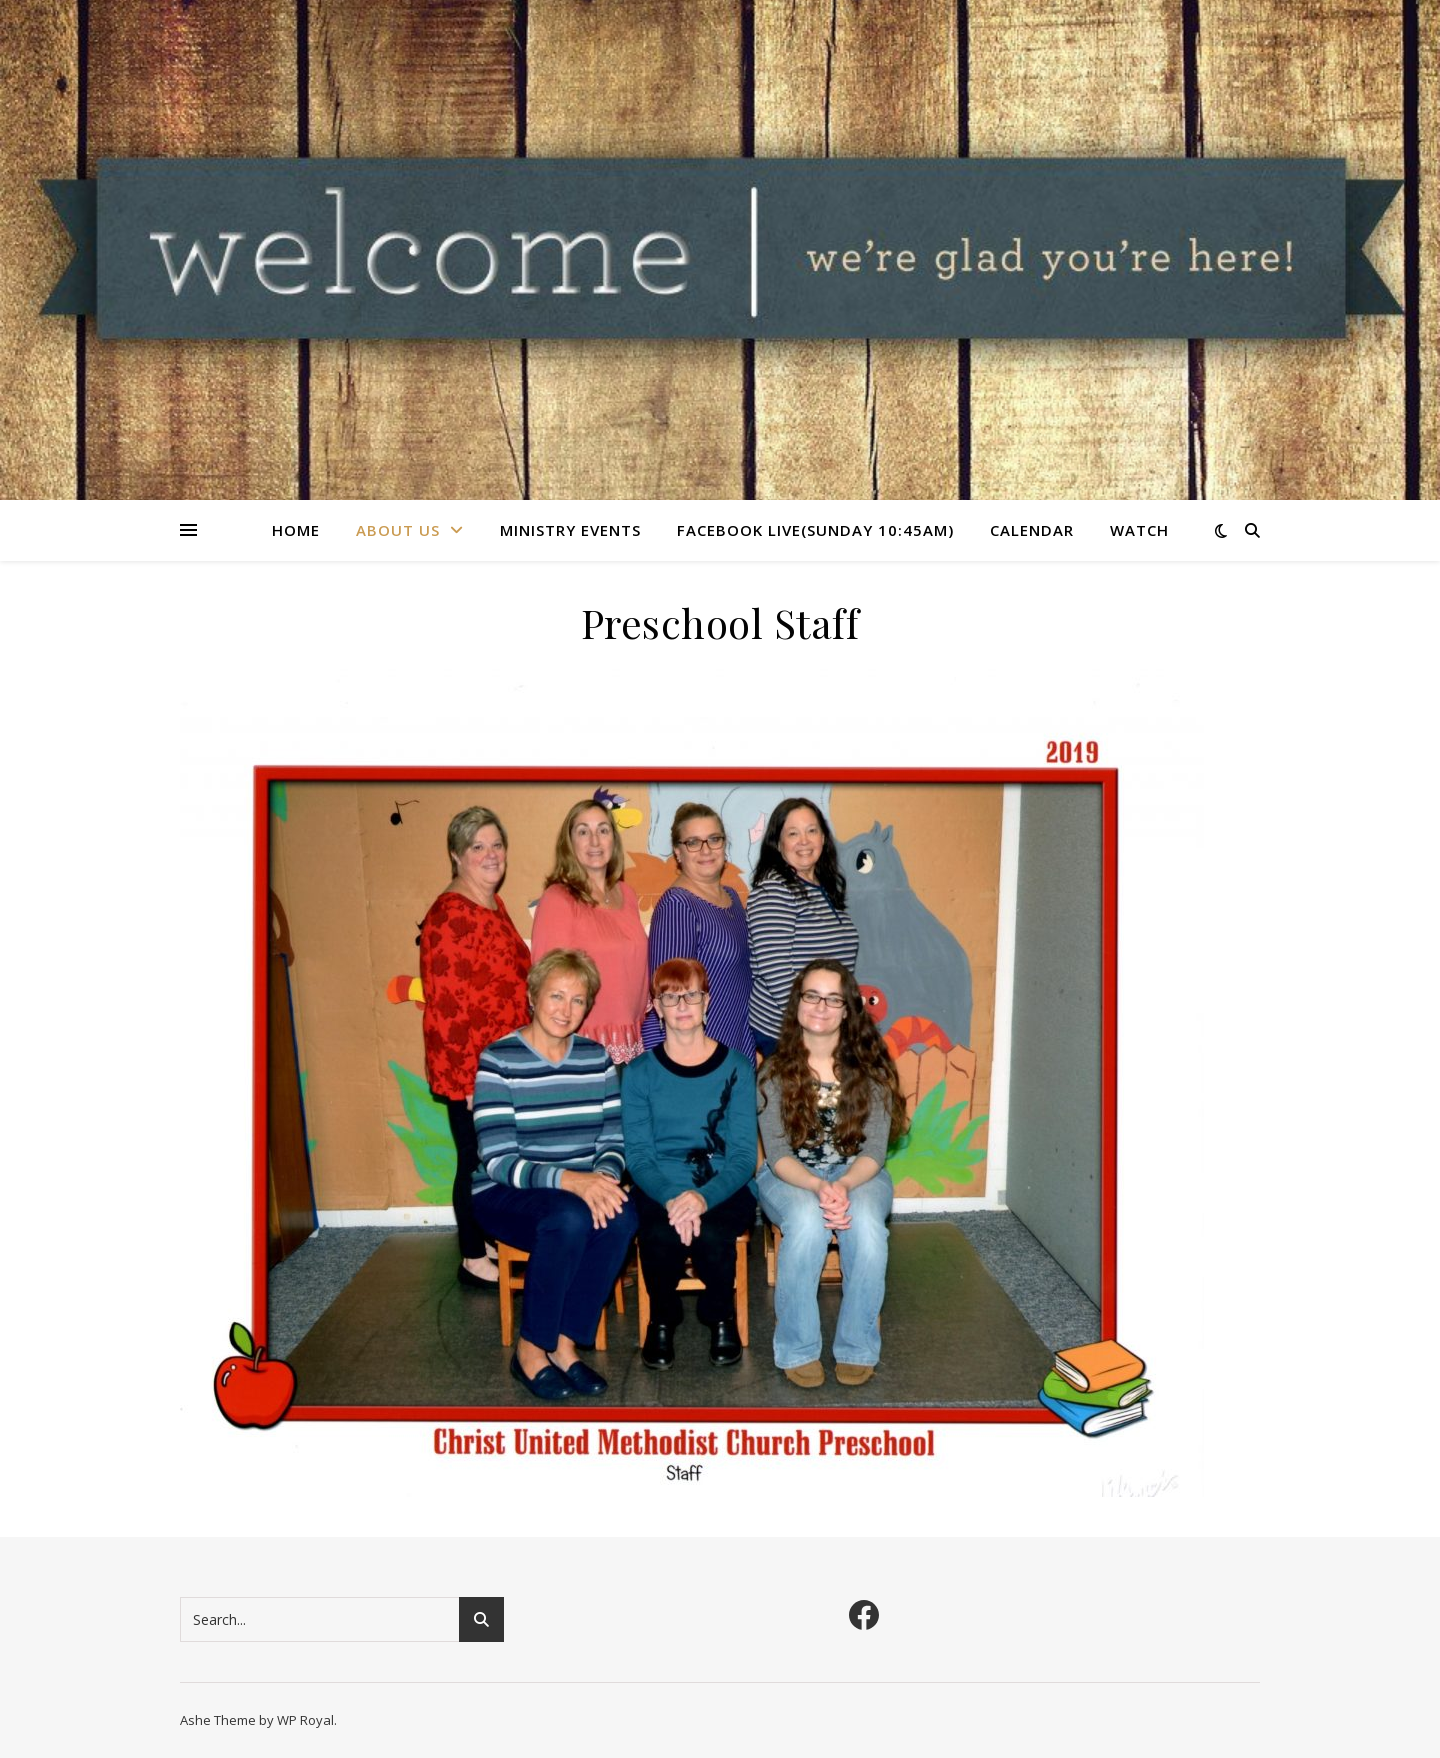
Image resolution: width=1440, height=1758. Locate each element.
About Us (398, 530)
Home (296, 530)
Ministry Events (570, 530)
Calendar (1032, 530)
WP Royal (305, 1720)
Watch (1139, 530)
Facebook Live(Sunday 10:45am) (815, 530)
